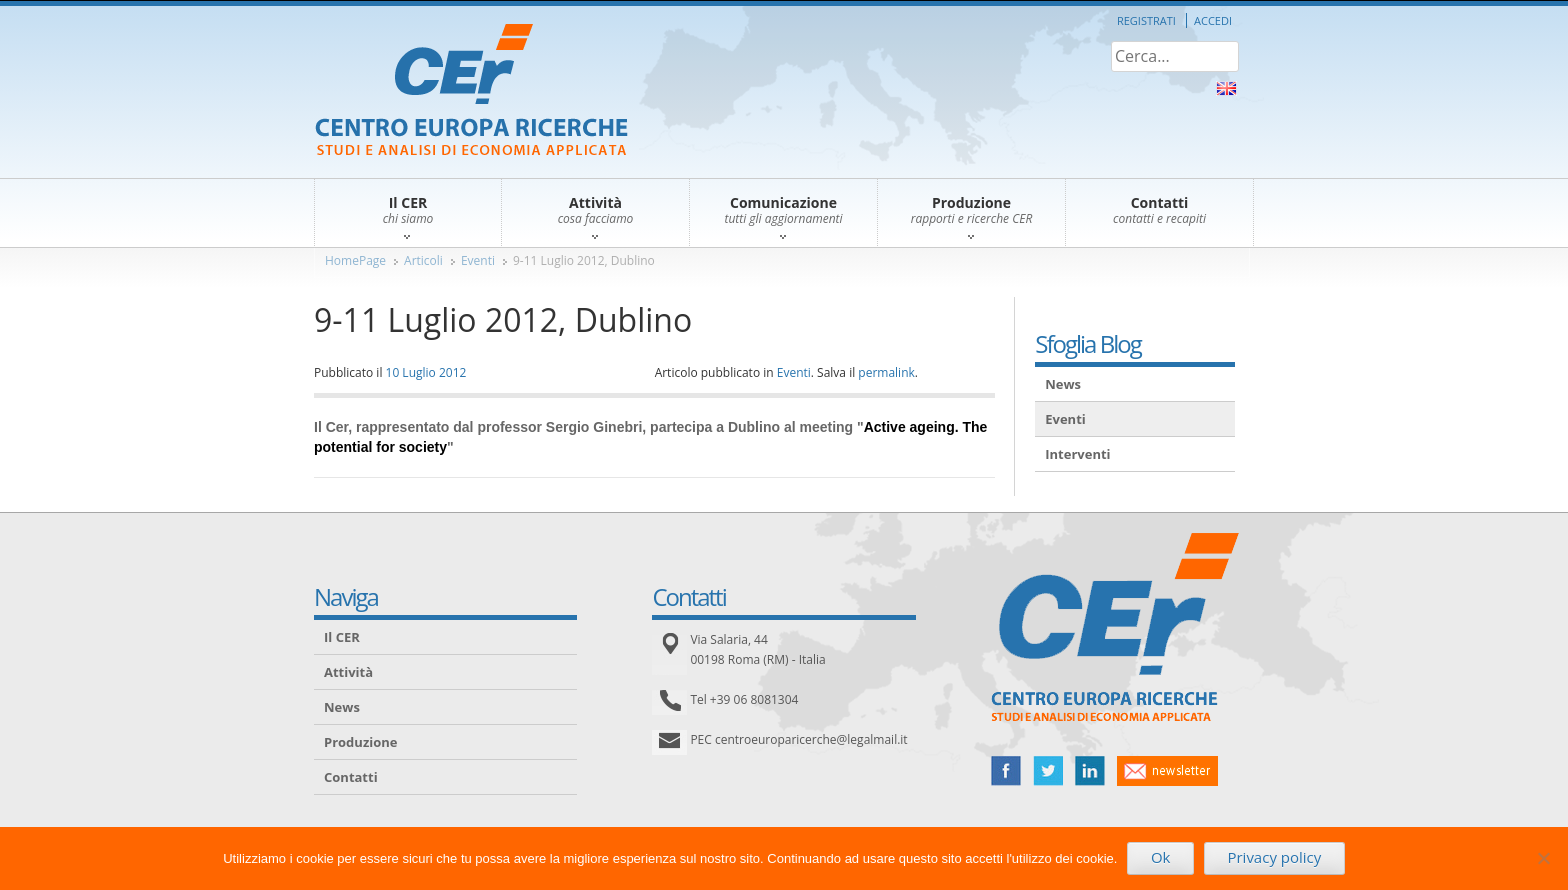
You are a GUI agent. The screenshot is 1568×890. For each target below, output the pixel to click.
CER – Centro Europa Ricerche (471, 91)
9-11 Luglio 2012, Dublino (584, 260)
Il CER (342, 637)
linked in (1090, 771)
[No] (1543, 858)
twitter (1048, 771)
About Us (1226, 88)
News (1063, 384)
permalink (886, 372)
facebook (1006, 771)
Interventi (1077, 454)
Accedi (1213, 20)
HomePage (355, 260)
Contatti (351, 777)
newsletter (1167, 771)
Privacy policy (1274, 857)
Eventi (478, 260)
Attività (348, 672)
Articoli (423, 260)
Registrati (1146, 20)
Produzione (360, 742)
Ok (1161, 857)
